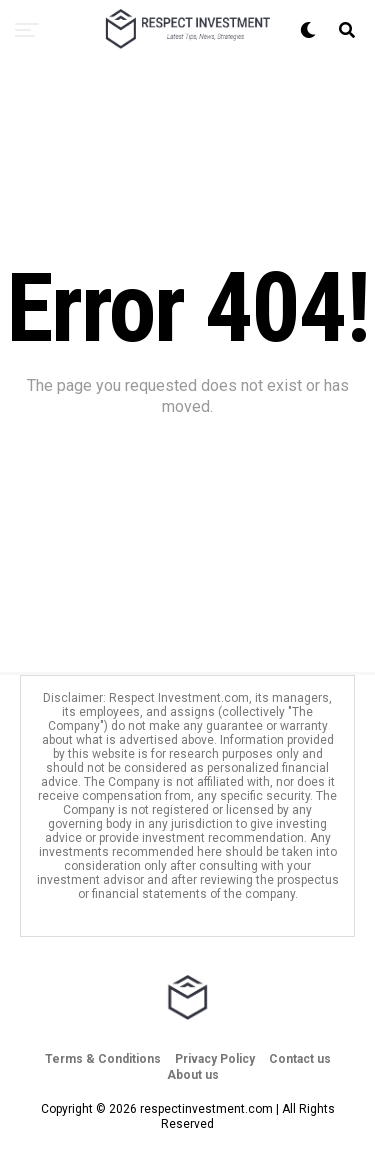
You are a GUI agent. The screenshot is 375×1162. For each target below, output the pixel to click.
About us (193, 1075)
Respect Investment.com (179, 698)
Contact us (300, 1059)
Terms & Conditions (103, 1059)
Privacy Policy (215, 1059)
